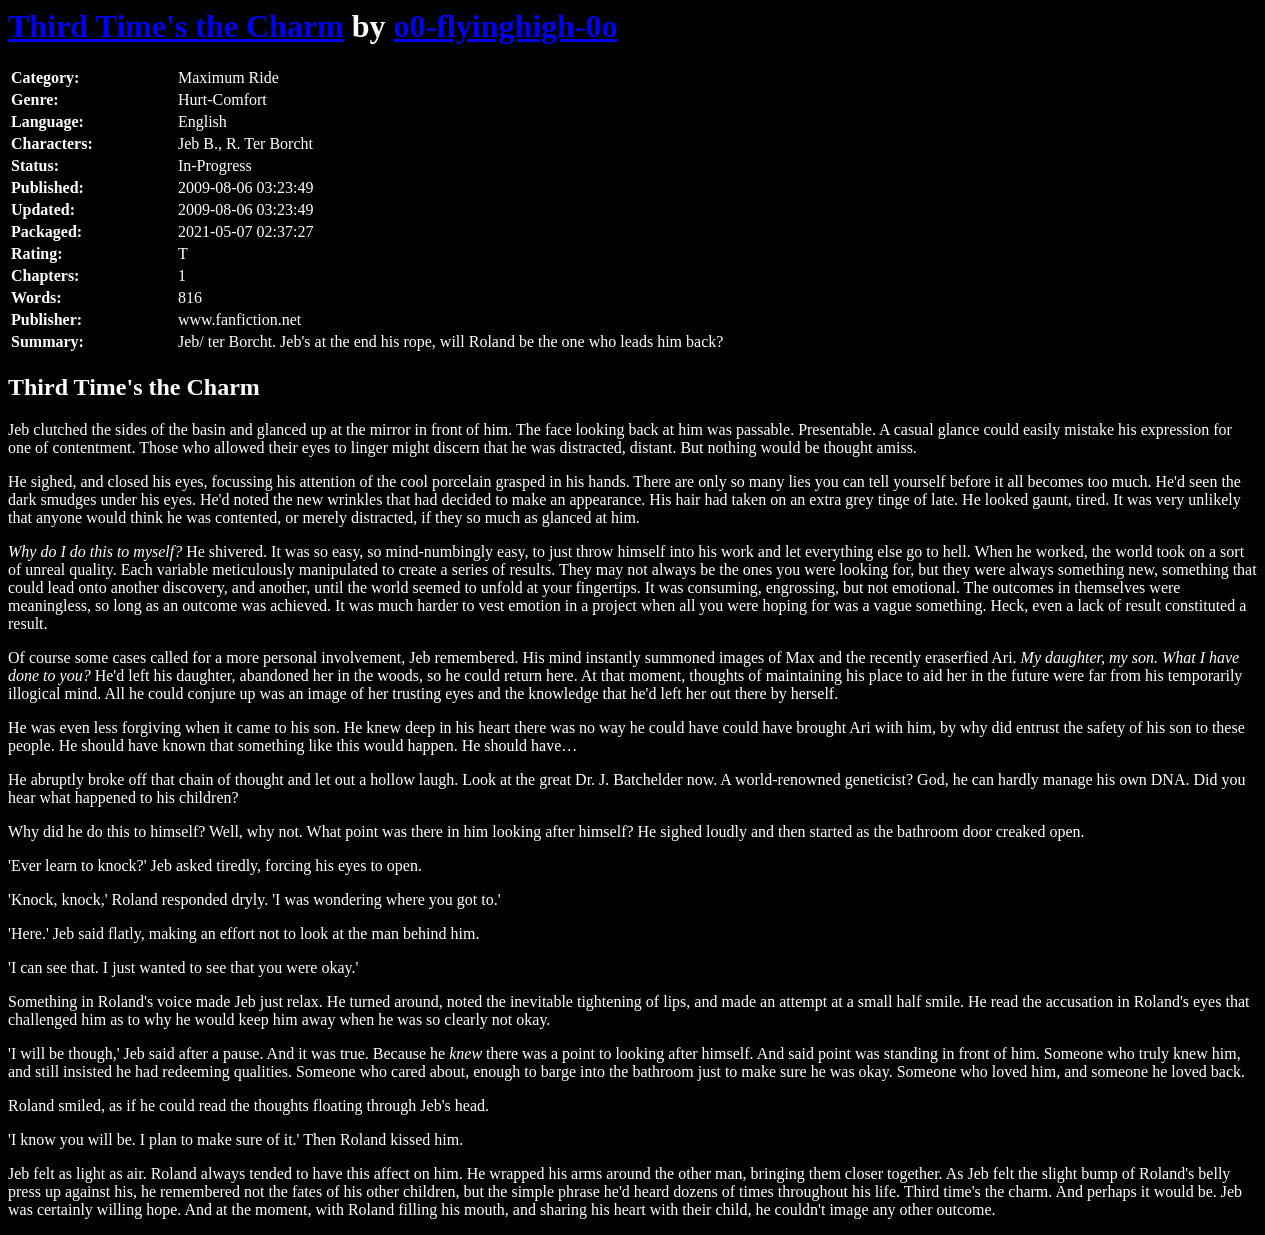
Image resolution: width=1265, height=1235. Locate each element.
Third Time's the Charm (176, 26)
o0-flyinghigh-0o (506, 26)
